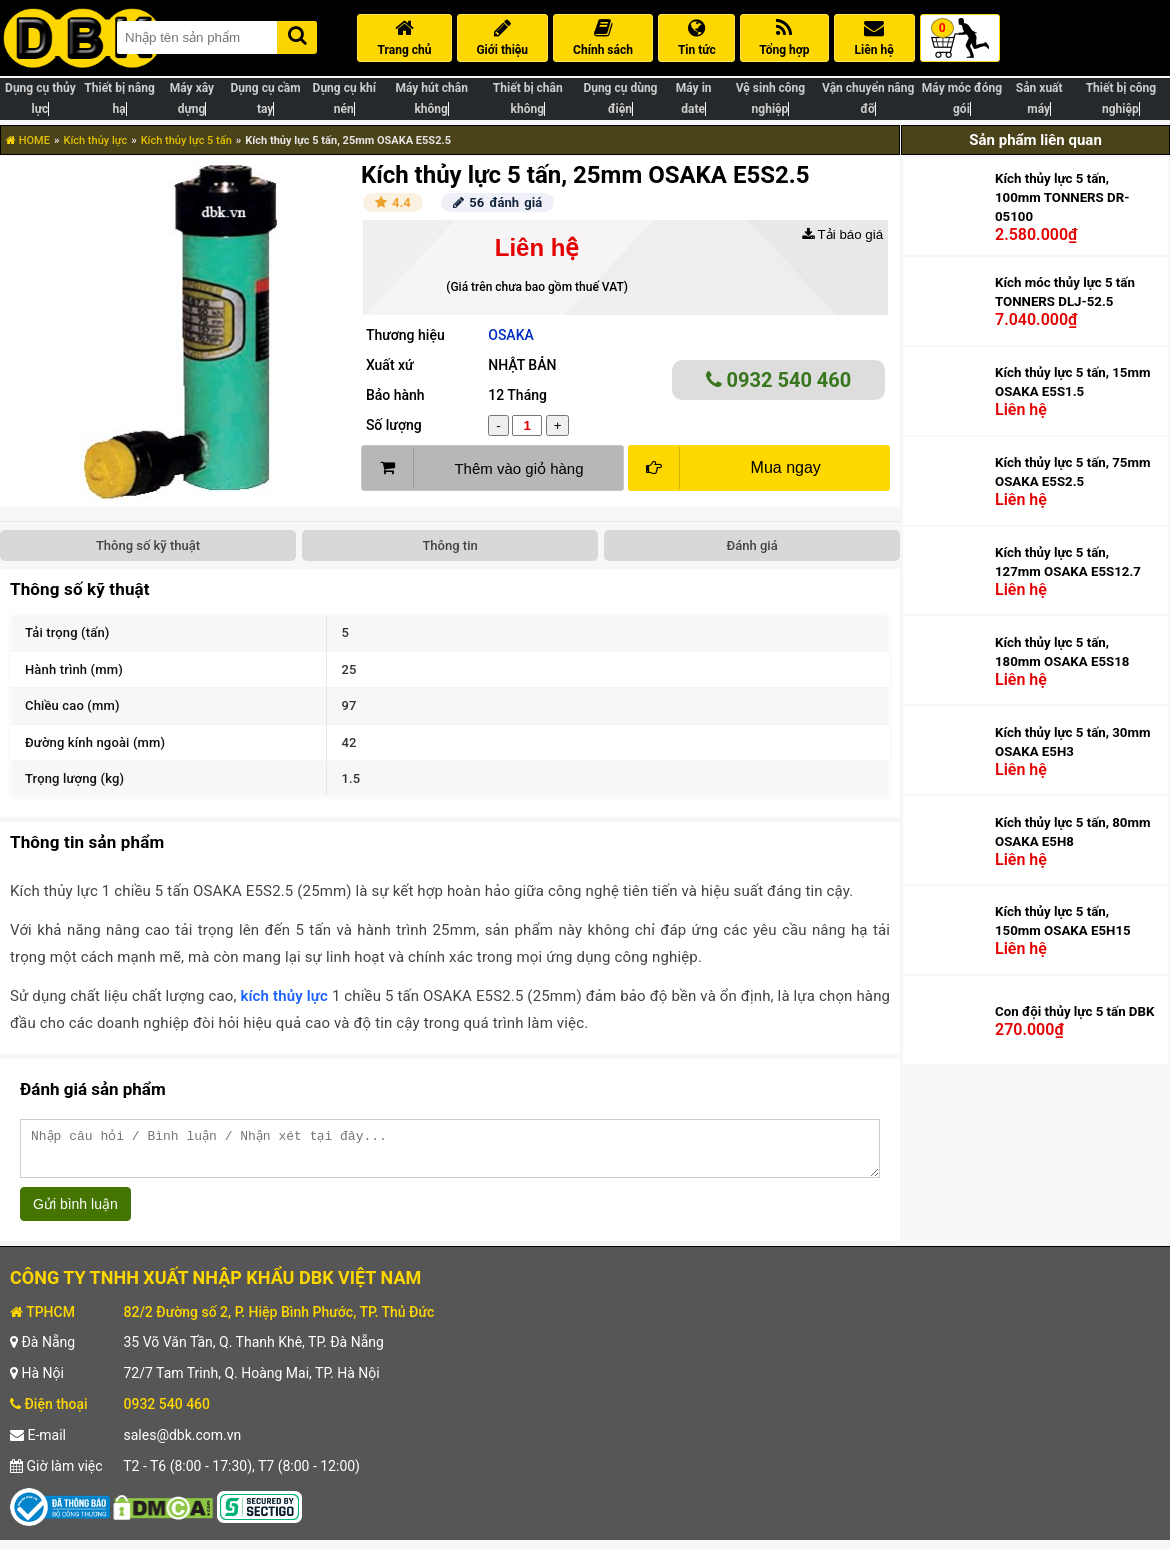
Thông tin (449, 545)
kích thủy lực (284, 996)
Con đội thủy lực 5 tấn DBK (1074, 1011)
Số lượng (394, 425)
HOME (28, 140)
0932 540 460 (779, 380)
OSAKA (511, 335)
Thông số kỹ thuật (148, 545)
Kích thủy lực (95, 140)
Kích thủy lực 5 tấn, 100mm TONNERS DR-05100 (1062, 197)
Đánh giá (752, 545)
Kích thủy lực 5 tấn (186, 140)
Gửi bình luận (75, 1213)
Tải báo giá (842, 234)
